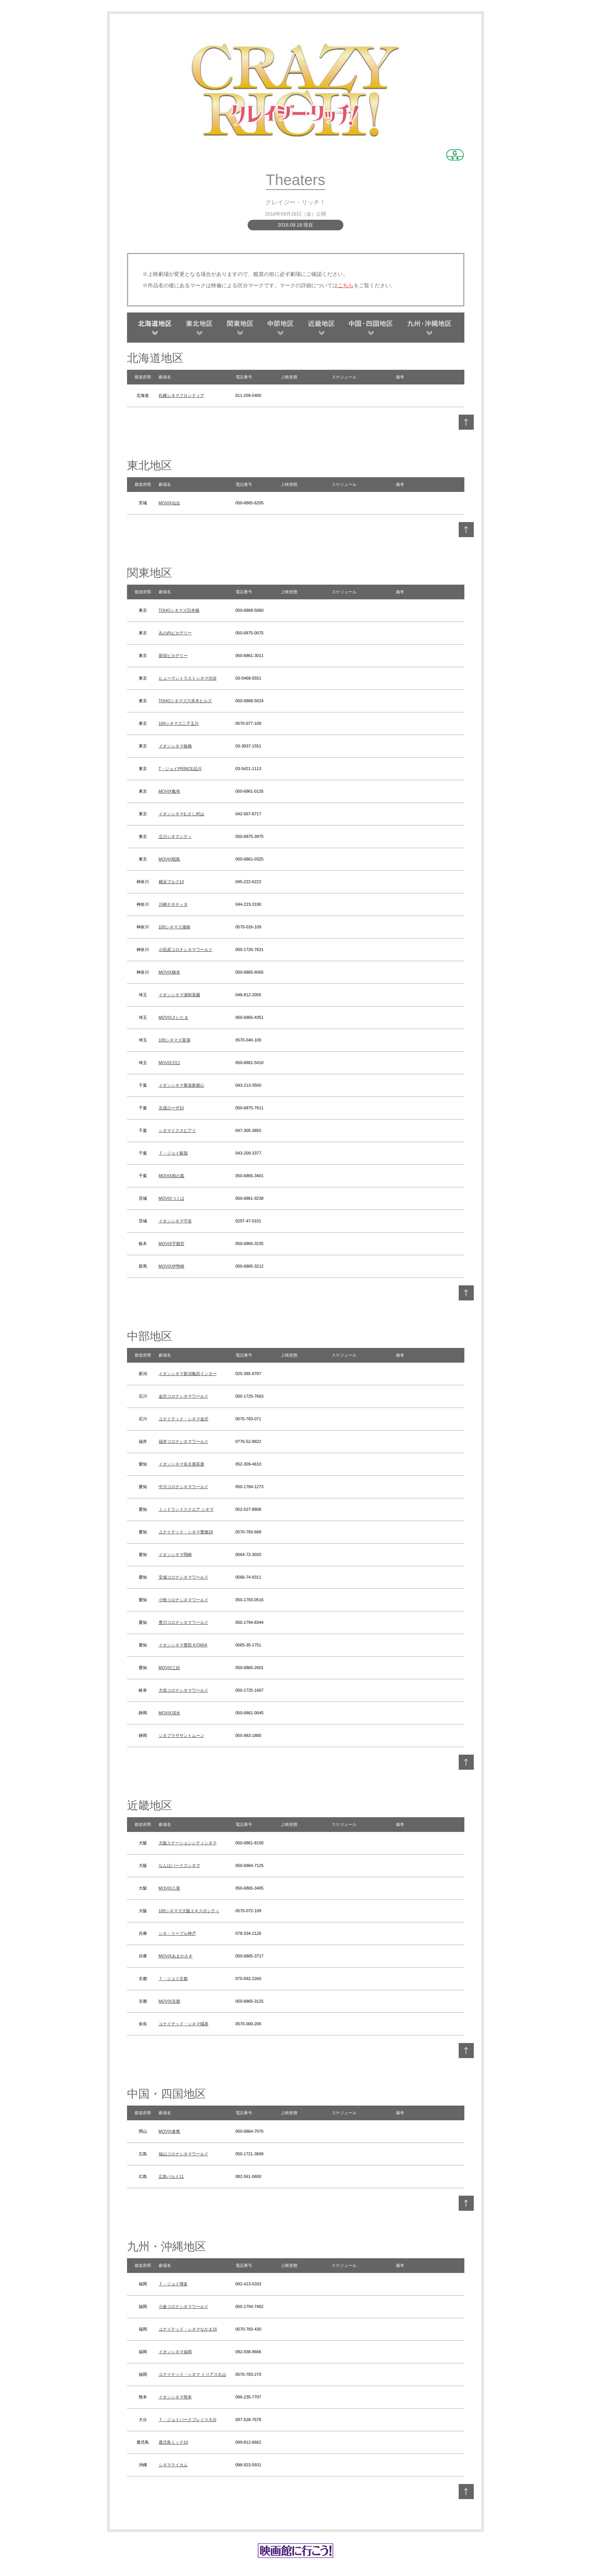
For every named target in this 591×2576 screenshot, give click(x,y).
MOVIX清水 (169, 1713)
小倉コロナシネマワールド (183, 2306)
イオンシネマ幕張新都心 (181, 1085)
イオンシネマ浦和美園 (179, 994)
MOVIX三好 (169, 1667)
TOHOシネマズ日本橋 (179, 610)
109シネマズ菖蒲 (174, 1040)
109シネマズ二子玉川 (179, 723)
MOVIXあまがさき (176, 1956)
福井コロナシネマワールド (183, 1441)
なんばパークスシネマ (179, 1865)
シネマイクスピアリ (177, 1130)
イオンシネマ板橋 (175, 746)
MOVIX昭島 (169, 859)
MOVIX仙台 (169, 503)
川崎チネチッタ (173, 904)
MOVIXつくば (171, 1198)
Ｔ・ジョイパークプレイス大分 (188, 2419)
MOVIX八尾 (169, 1888)
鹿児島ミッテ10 (173, 2442)
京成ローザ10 (171, 1108)
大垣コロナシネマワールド (183, 1690)
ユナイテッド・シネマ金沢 (183, 1419)
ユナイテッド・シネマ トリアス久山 (192, 2374)
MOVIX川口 (169, 1062)
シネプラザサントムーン (181, 1735)
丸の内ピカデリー (175, 633)
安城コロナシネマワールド (183, 1577)
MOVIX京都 (169, 2001)
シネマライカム (173, 2465)
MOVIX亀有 (169, 791)
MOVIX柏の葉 (171, 1175)
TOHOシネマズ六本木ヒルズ (185, 700)
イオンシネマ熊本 (175, 2397)
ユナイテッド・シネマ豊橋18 (186, 1532)
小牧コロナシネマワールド (183, 1599)
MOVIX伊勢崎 (171, 1266)
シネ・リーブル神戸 (177, 1933)
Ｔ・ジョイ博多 (173, 2284)
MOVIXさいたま (173, 1017)
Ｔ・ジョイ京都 (173, 1978)
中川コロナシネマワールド (183, 1486)
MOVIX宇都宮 (171, 1243)
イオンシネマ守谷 (175, 1221)
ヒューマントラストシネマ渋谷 (188, 678)
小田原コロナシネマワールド (186, 949)
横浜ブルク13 (171, 881)
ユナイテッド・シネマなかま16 (188, 2329)
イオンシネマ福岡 (175, 2351)
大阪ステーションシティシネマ (188, 1843)
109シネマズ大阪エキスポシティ (189, 1910)
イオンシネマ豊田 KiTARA (183, 1645)
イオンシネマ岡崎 (175, 1554)
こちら (346, 285)
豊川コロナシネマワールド (183, 1622)
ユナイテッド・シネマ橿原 (183, 2024)
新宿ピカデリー (173, 655)
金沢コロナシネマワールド (183, 1396)
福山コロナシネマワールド (183, 2154)
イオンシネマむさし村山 (181, 814)
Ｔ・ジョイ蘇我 (173, 1153)
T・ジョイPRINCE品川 (180, 768)
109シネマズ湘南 (174, 927)
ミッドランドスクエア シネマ (186, 1509)
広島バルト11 (171, 2176)
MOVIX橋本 (169, 972)
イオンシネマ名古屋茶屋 (181, 1464)
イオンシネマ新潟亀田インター (188, 1373)
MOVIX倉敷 (169, 2131)
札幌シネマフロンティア (181, 395)
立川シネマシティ (175, 836)
